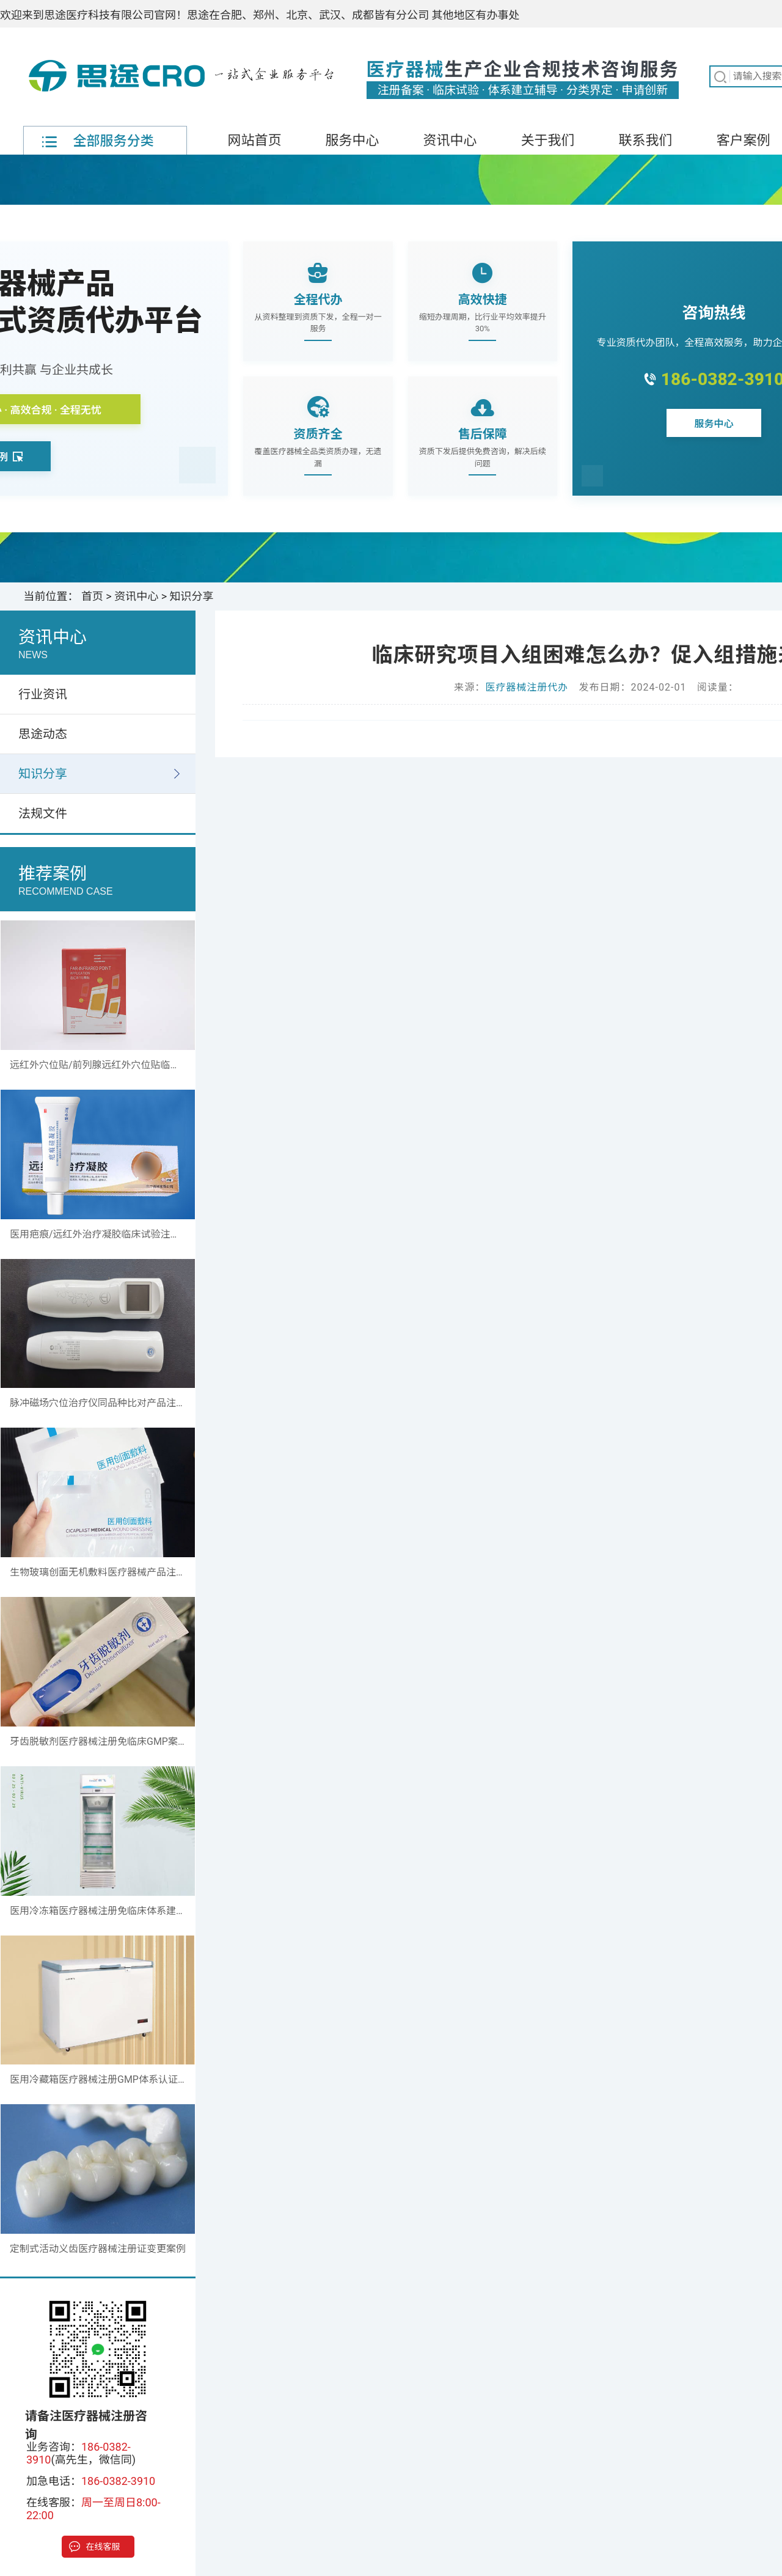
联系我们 (645, 140)
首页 (92, 596)
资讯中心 (450, 140)
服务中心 (352, 140)
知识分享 (192, 596)
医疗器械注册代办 (526, 687)
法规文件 (42, 813)
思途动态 (42, 734)
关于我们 (547, 140)
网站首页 (254, 140)
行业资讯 (42, 694)
